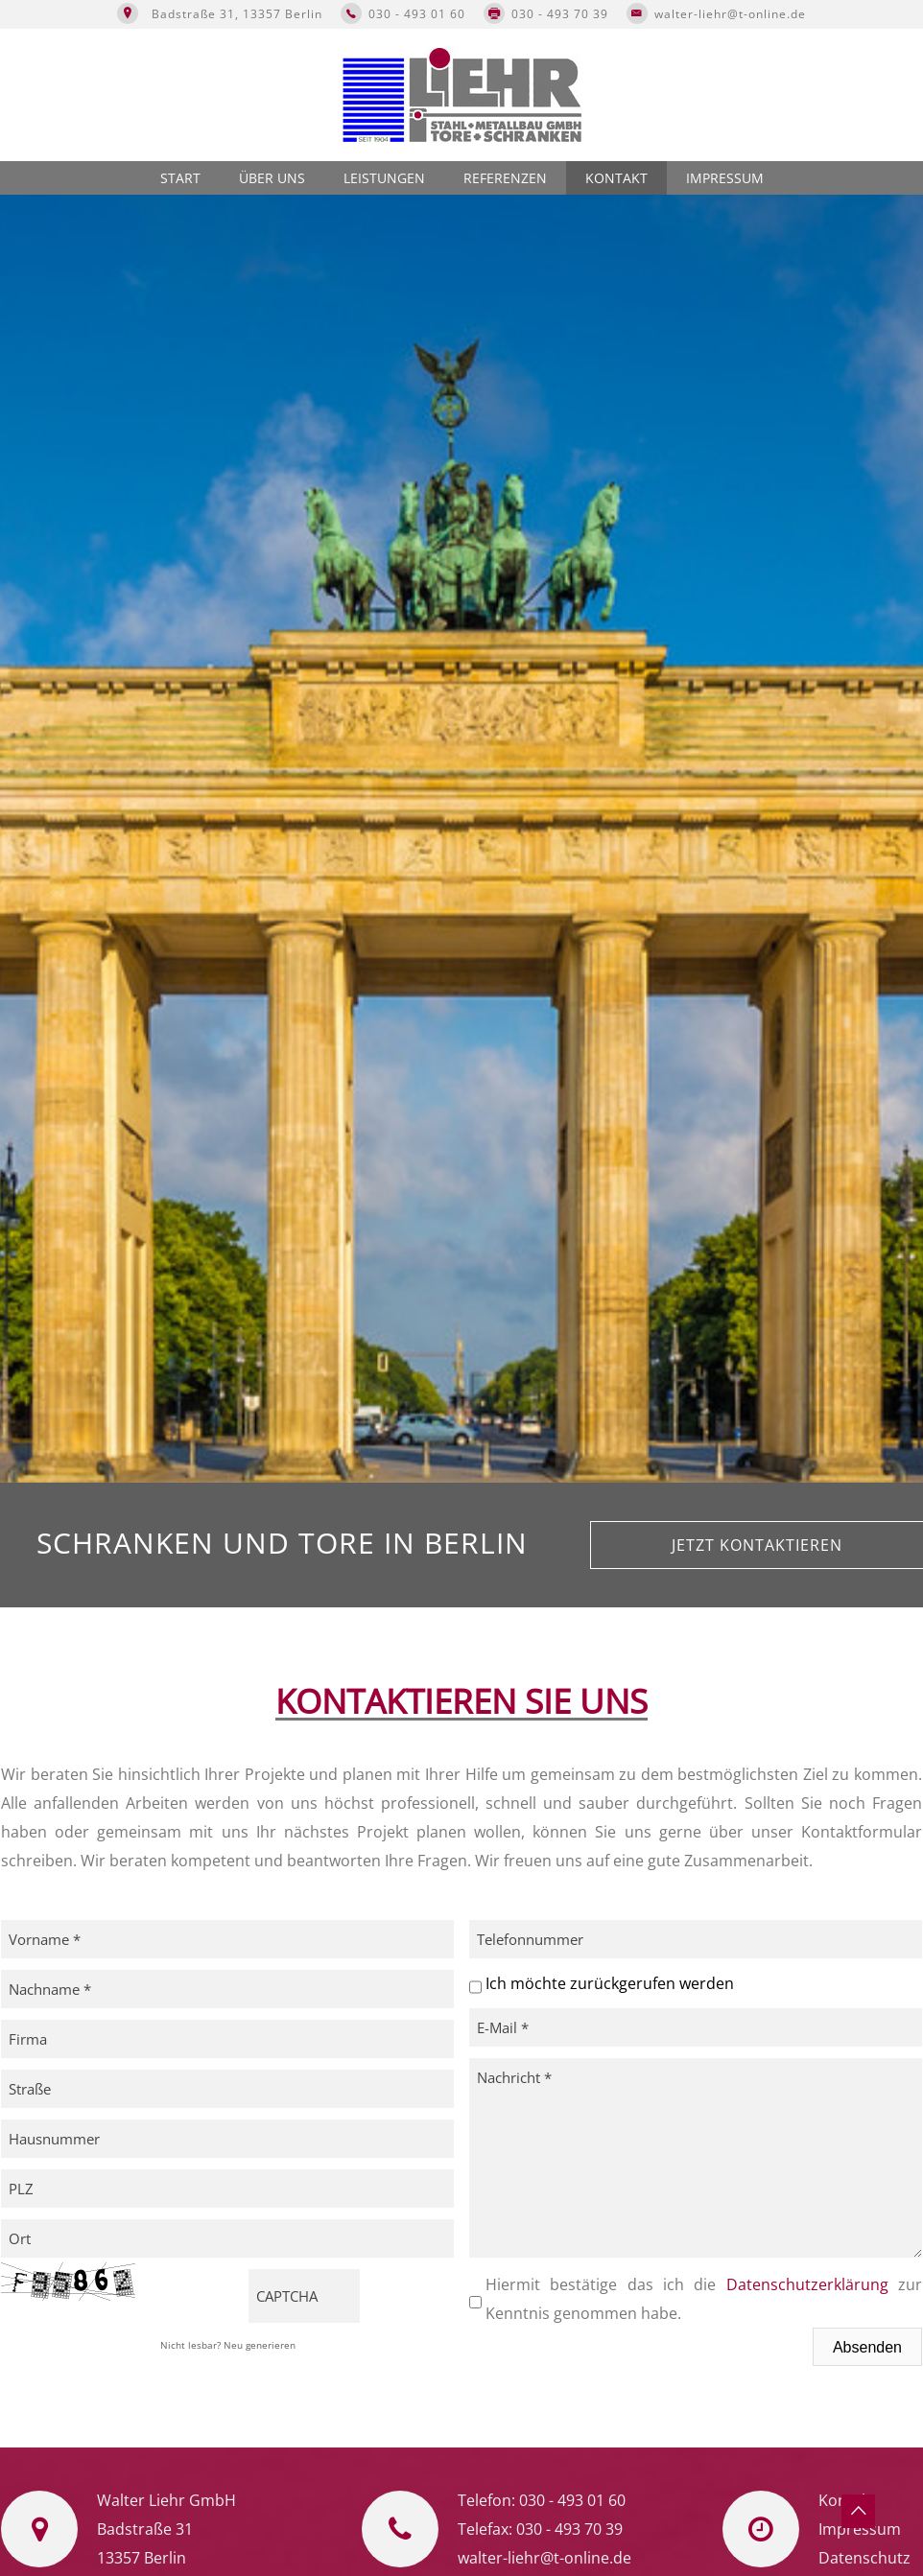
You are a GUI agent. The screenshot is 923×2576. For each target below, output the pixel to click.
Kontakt (616, 178)
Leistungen (384, 178)
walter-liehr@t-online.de (730, 14)
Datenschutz (864, 2557)
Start (180, 178)
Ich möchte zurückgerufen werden (609, 1983)
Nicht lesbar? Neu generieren (228, 2345)
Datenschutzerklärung (807, 2284)
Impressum (725, 178)
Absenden (867, 2347)
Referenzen (505, 178)
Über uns (272, 178)
